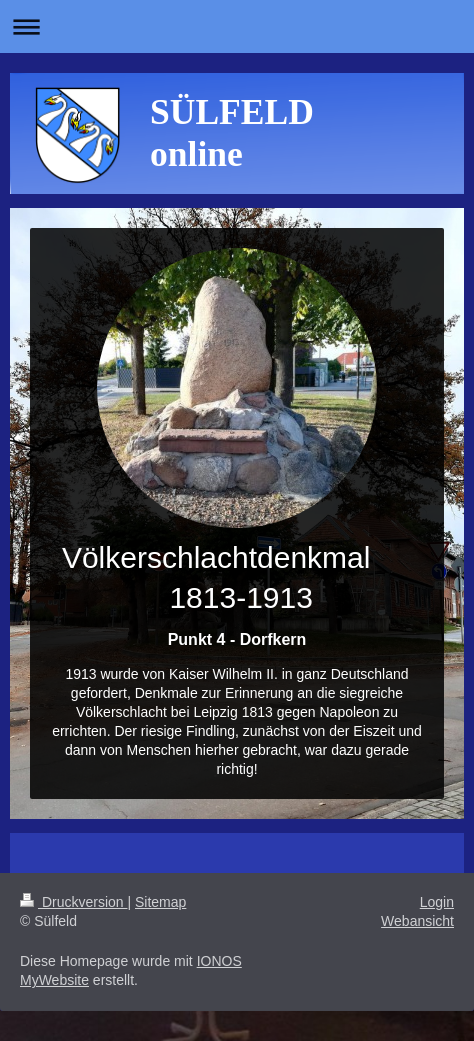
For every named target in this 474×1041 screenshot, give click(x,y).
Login (437, 902)
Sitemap (160, 902)
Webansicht (417, 921)
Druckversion (73, 902)
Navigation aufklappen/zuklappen (237, 26)
